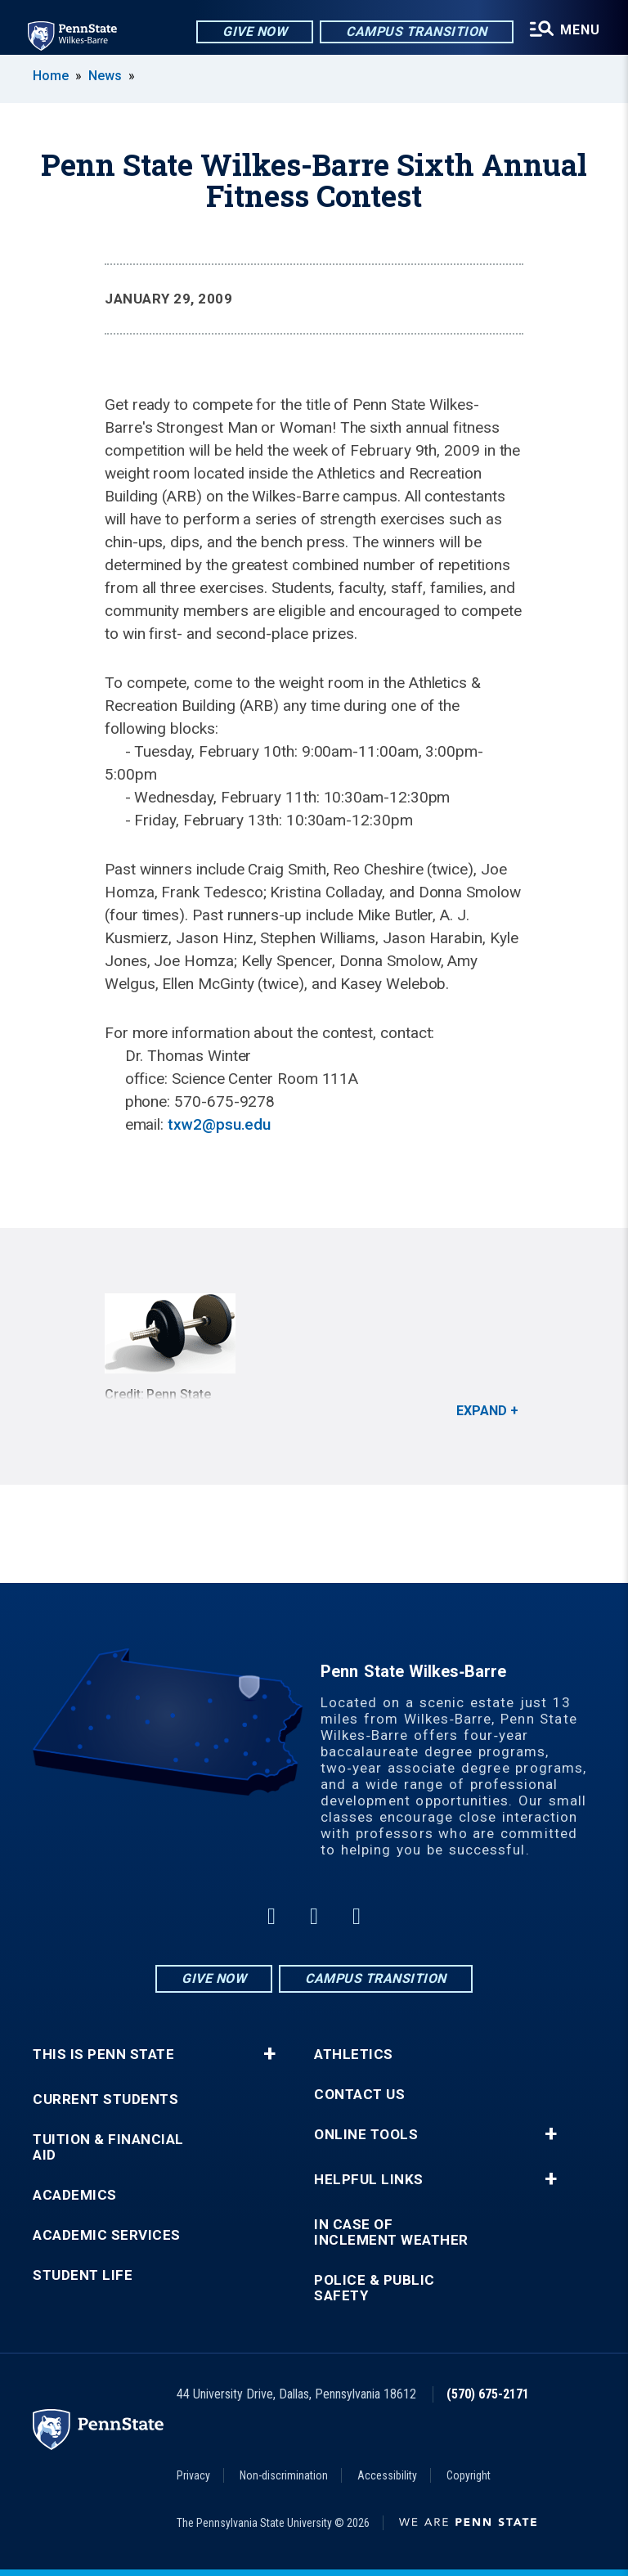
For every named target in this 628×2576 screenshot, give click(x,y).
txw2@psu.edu (219, 1124)
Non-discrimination (284, 2475)
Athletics (353, 2054)
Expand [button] (481, 1410)
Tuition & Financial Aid (108, 2147)
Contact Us (359, 2094)
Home (51, 75)
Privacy (193, 2475)
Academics (75, 2195)
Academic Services (107, 2235)
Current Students (105, 2099)
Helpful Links (369, 2179)
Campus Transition (413, 32)
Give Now (251, 32)
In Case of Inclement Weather (391, 2232)
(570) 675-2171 (487, 2394)
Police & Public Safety (374, 2288)
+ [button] (269, 2054)
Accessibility (387, 2475)
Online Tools (366, 2134)
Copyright (468, 2475)
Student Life (82, 2275)
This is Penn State (103, 2054)
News (105, 75)
